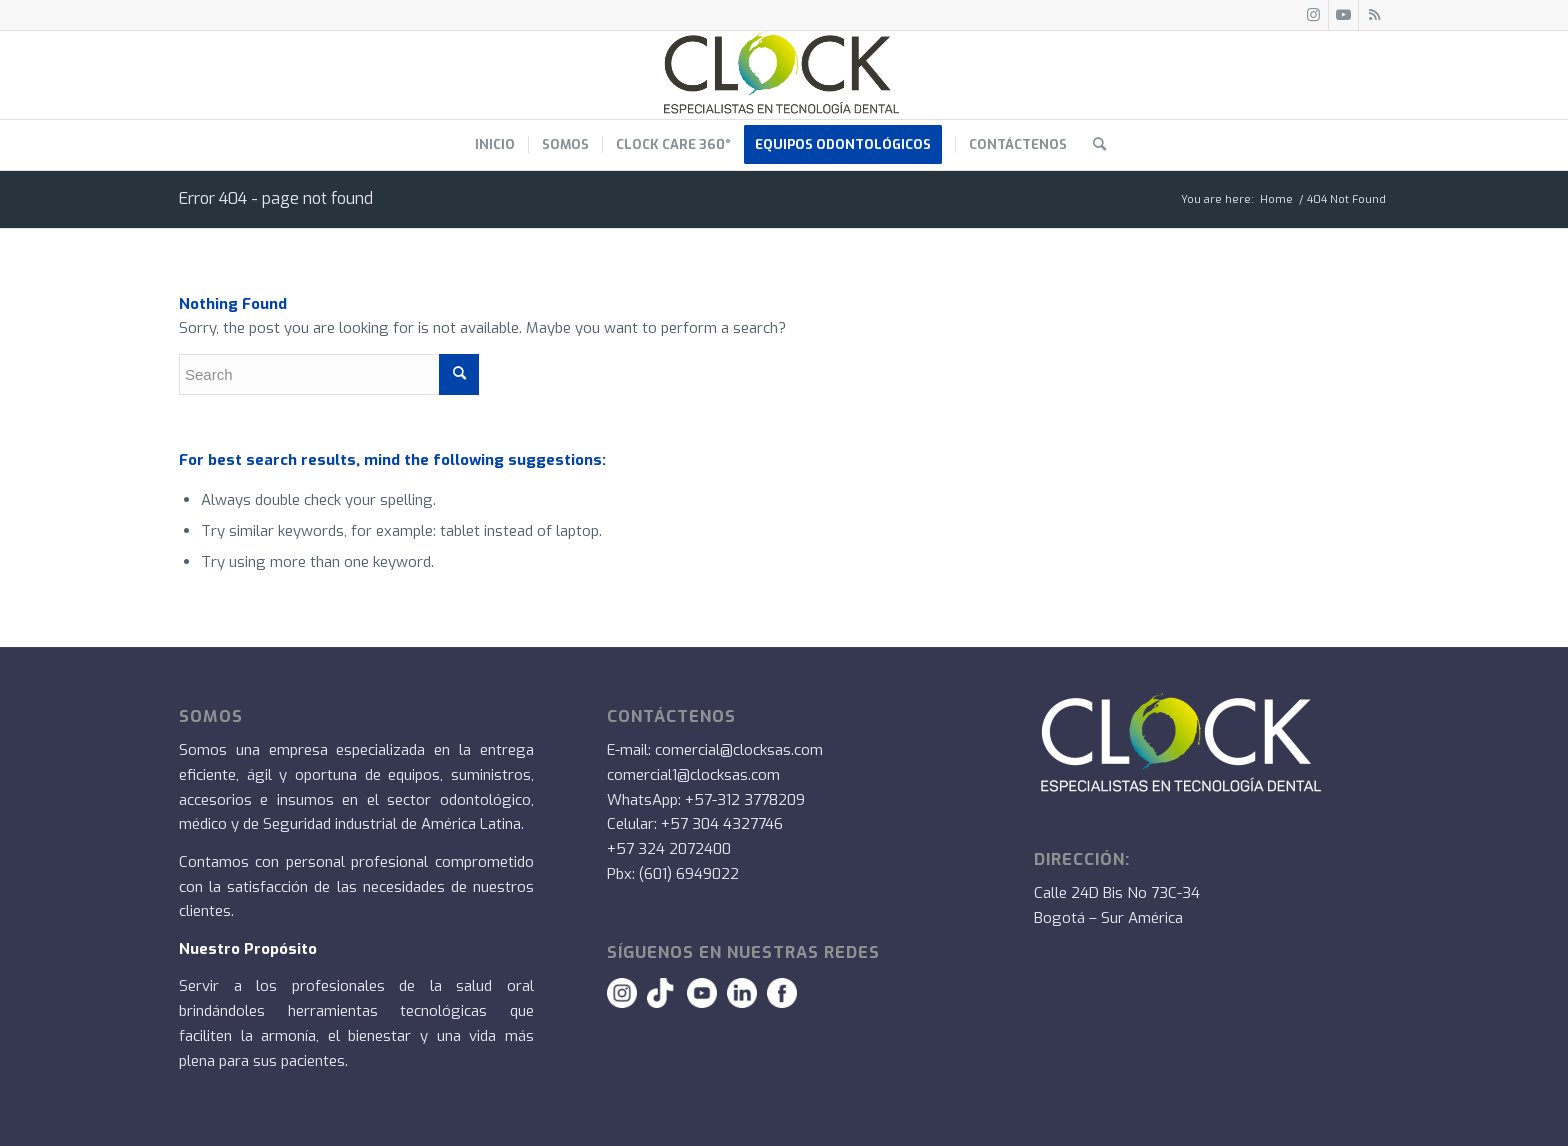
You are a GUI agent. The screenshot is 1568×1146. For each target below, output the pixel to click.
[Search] (1093, 145)
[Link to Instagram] (1313, 15)
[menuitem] (495, 145)
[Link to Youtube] (1343, 15)
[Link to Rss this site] (1374, 15)
